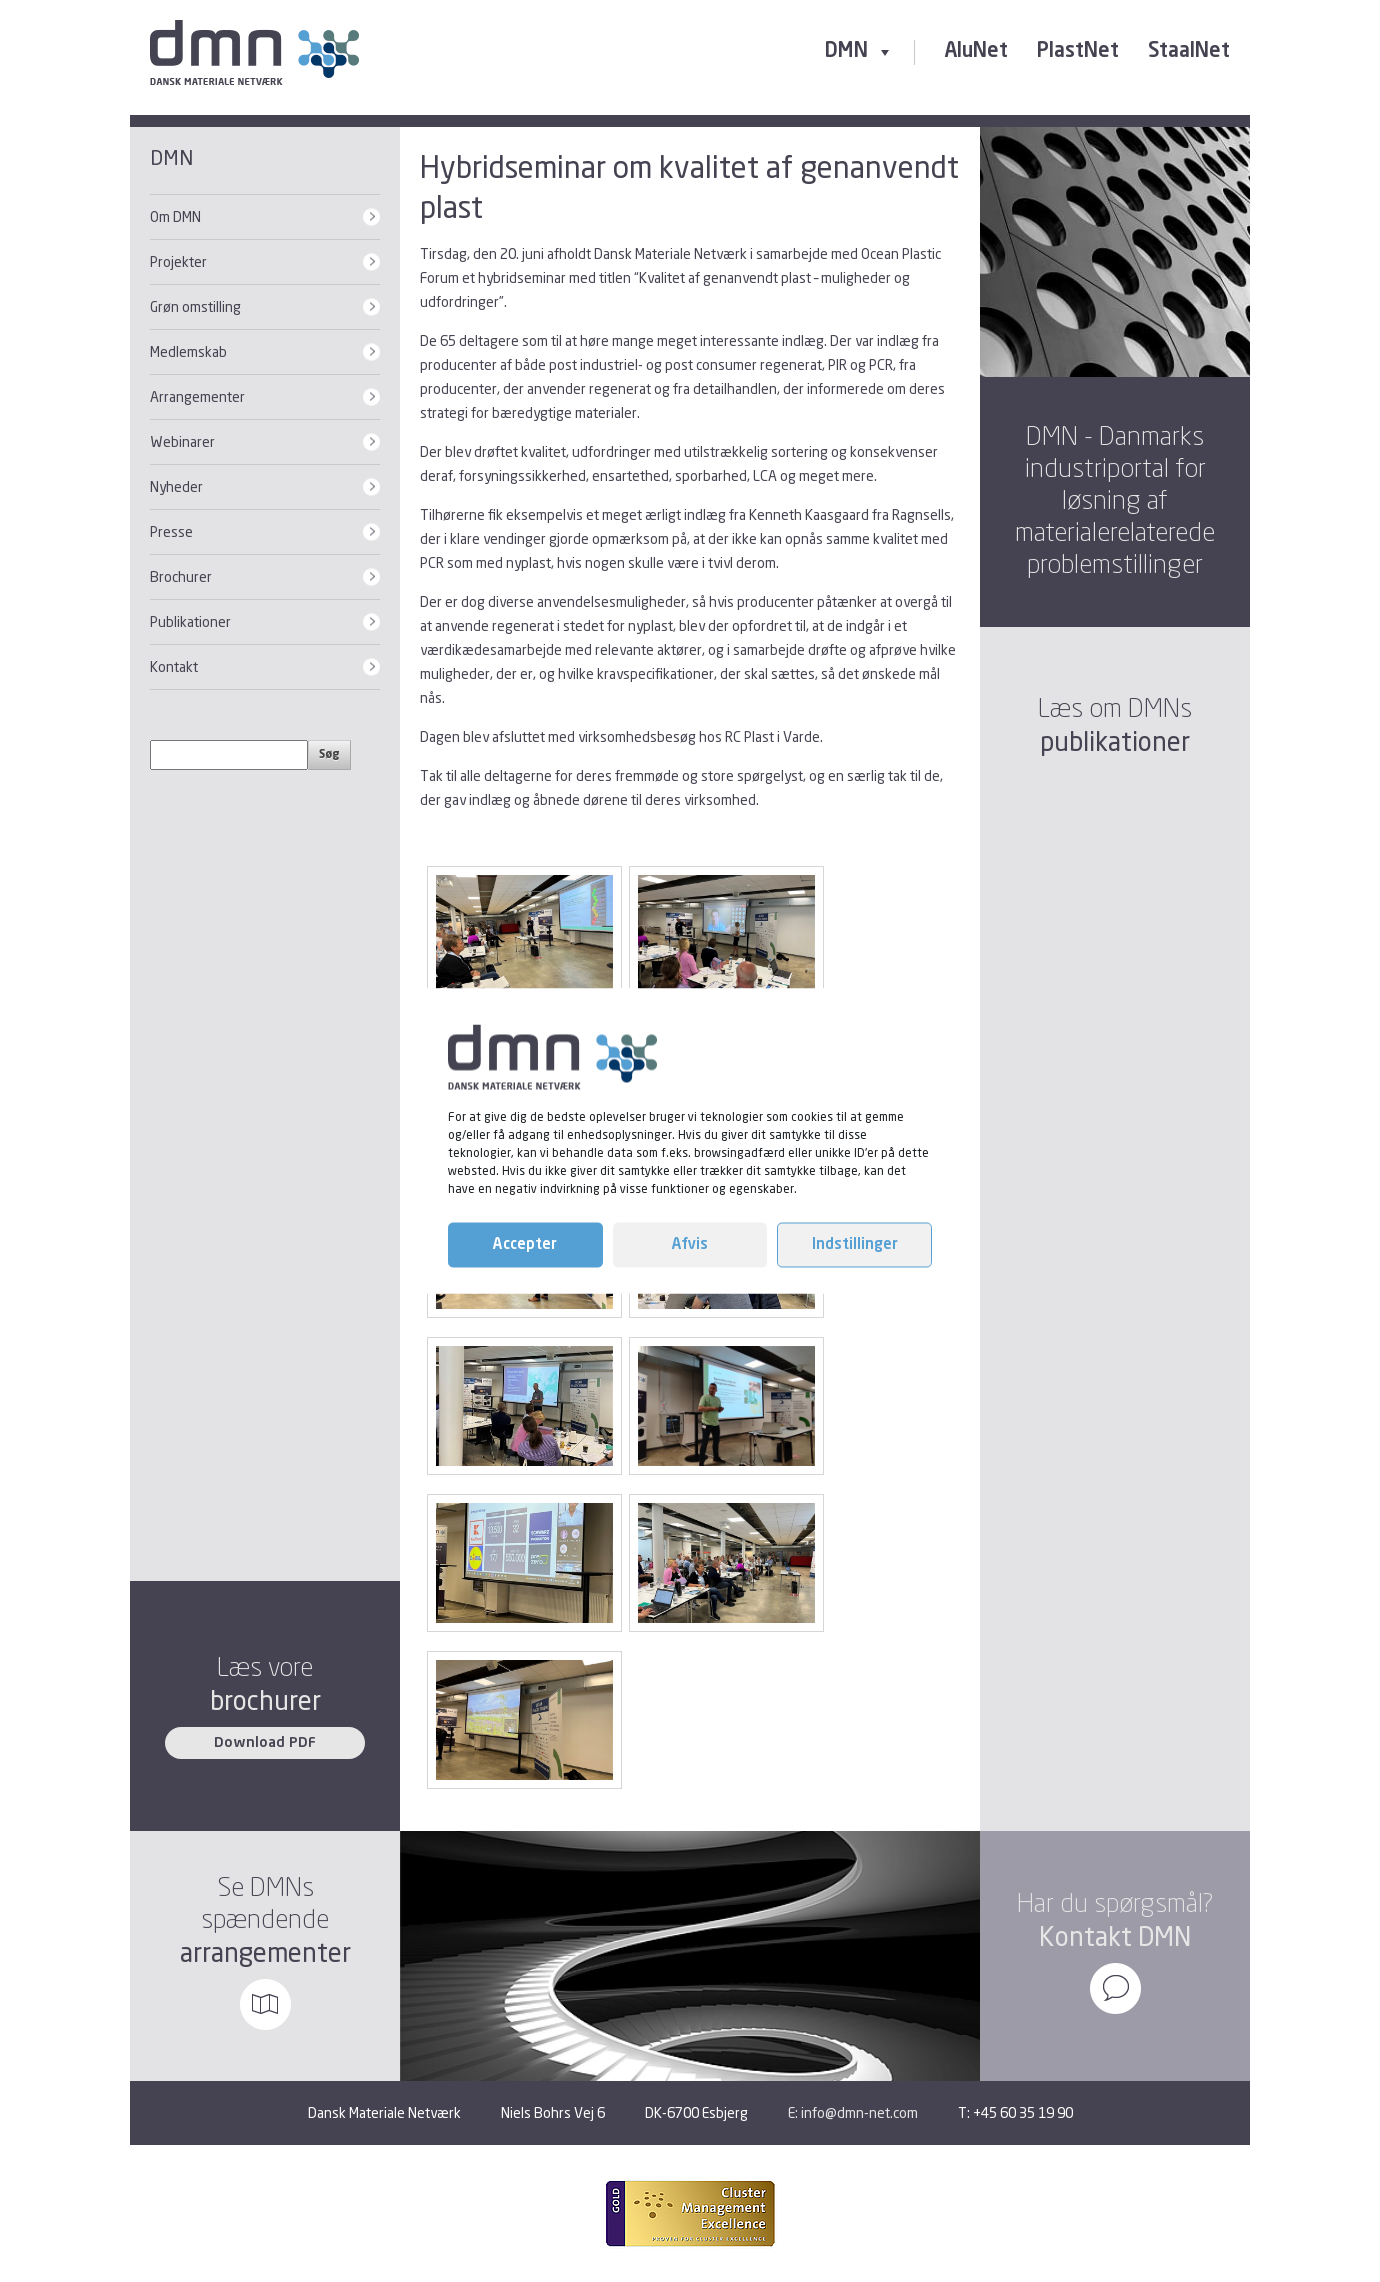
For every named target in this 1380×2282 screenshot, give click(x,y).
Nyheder (176, 486)
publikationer (1115, 741)
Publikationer (190, 621)
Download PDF (265, 1743)
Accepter (525, 1244)
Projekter (178, 261)
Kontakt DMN (1115, 1936)
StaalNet (1189, 52)
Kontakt (174, 666)
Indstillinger (855, 1244)
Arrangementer (197, 396)
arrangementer (265, 1952)
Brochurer (181, 576)
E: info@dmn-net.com (853, 2112)
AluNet (976, 52)
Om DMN (175, 216)
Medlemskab (188, 351)
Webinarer (182, 441)
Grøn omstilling (195, 306)
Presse (171, 531)
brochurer (265, 1700)
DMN (859, 52)
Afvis (690, 1244)
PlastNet (1078, 52)
